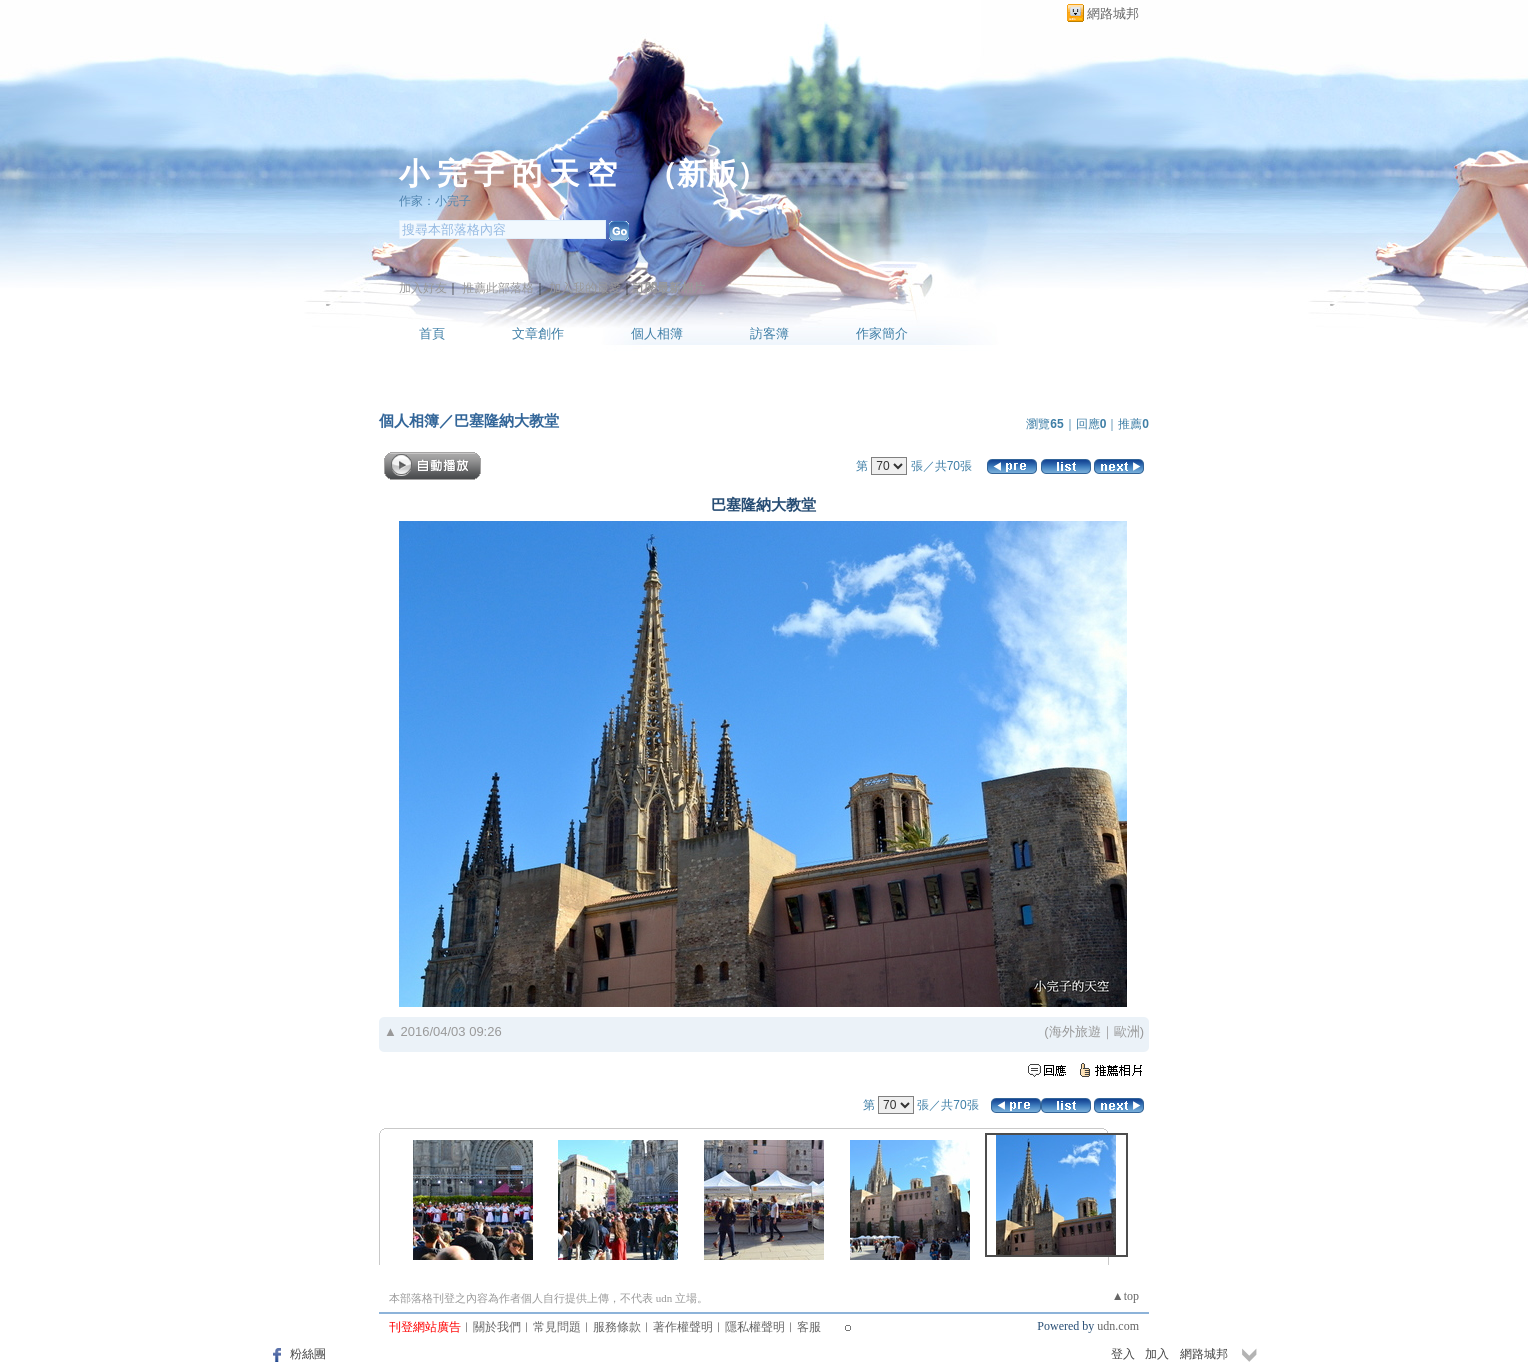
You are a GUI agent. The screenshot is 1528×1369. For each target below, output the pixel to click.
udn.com (1118, 1326)
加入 (1157, 1354)
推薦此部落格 (498, 288)
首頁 (432, 333)
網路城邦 (1113, 13)
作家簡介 (882, 333)
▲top (1125, 1296)
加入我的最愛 (585, 288)
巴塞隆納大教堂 (506, 420)
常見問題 (557, 1327)
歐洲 (1127, 1031)
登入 (1123, 1354)
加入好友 (423, 288)
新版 (707, 173)
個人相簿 (657, 333)
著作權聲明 (683, 1327)
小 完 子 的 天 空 (508, 173)
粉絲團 (308, 1354)
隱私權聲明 (755, 1327)
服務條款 (617, 1327)
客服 (809, 1327)
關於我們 (497, 1327)
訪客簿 (769, 333)
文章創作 (538, 333)
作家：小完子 (435, 201)
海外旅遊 (1075, 1031)
